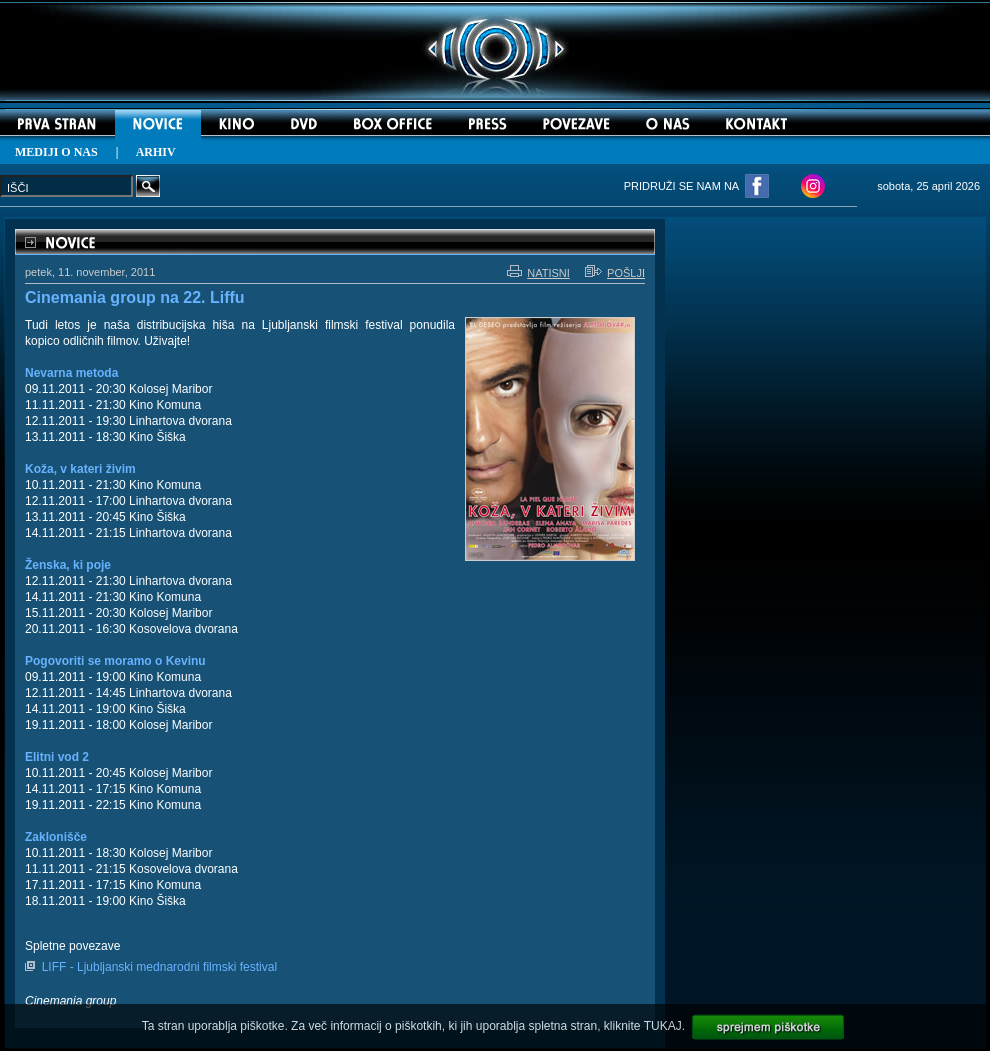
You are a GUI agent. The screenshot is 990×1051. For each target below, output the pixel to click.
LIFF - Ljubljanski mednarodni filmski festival (159, 967)
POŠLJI (615, 273)
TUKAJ (663, 1026)
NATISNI (538, 273)
